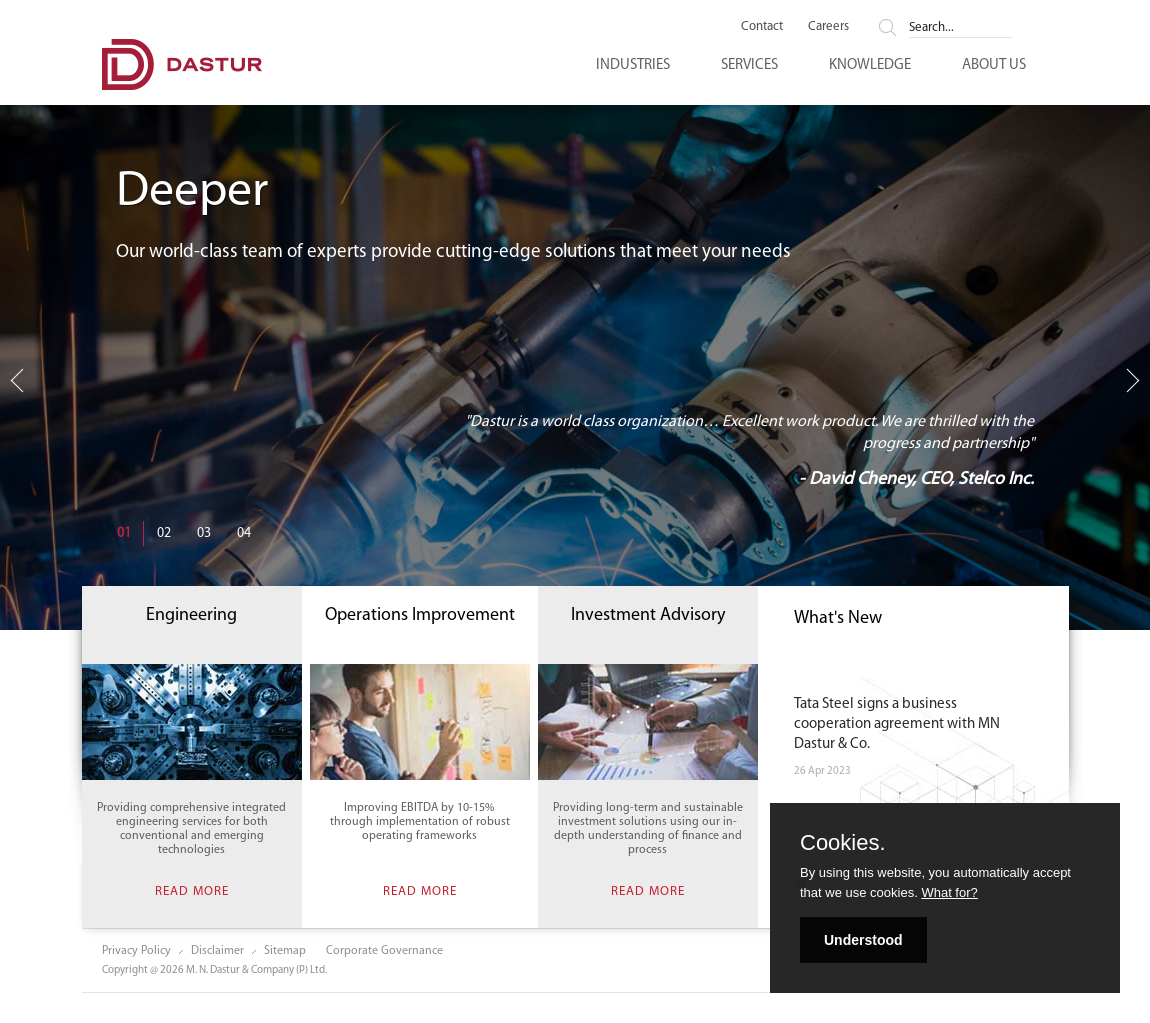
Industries (633, 65)
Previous (21, 387)
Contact (762, 26)
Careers (828, 26)
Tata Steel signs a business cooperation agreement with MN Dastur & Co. (897, 724)
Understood (863, 940)
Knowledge (870, 65)
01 (124, 533)
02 (164, 533)
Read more (192, 890)
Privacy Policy (136, 951)
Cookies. (843, 843)
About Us (994, 65)
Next (1133, 380)
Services (749, 65)
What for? (949, 892)
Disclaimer (217, 951)
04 (244, 533)
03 (204, 533)
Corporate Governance (384, 951)
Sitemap (285, 951)
